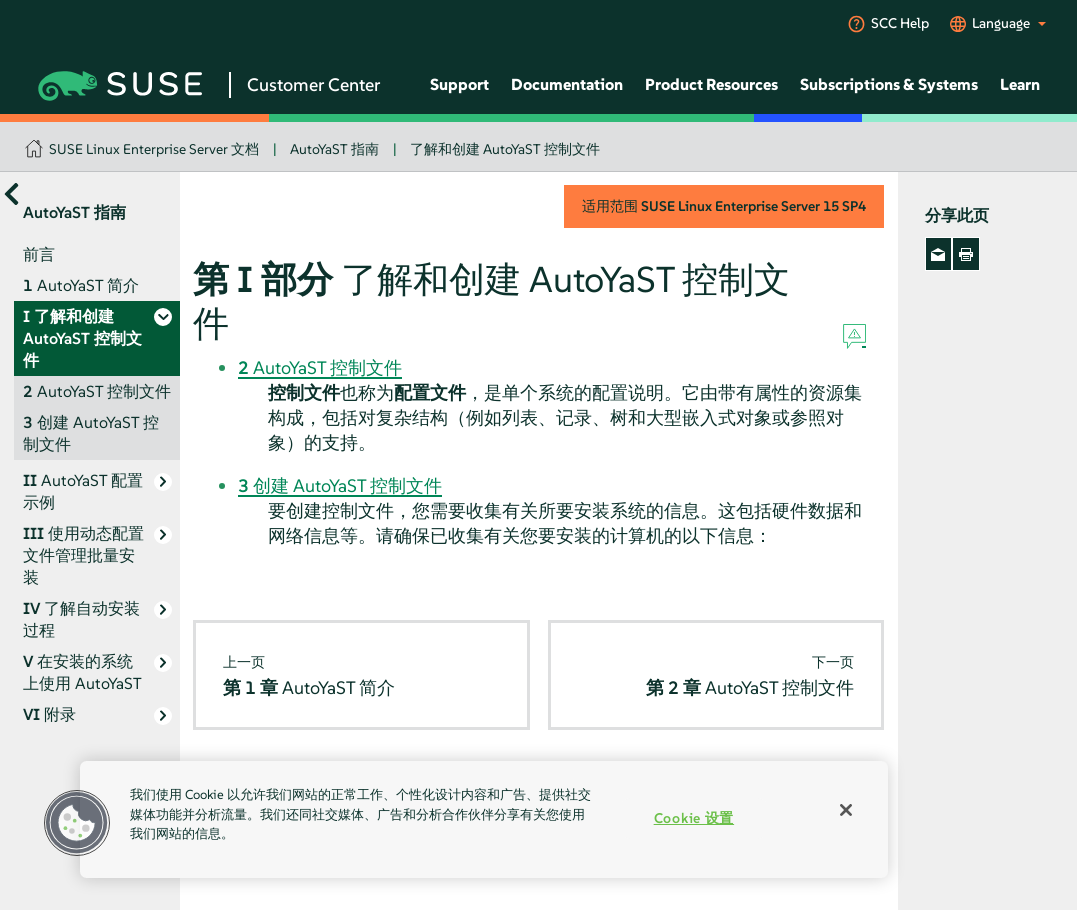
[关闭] (846, 810)
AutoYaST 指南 (334, 149)
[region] (484, 819)
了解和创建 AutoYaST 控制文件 (505, 149)
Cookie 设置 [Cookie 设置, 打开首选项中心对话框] (694, 818)
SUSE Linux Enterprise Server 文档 (154, 149)
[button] (77, 823)
